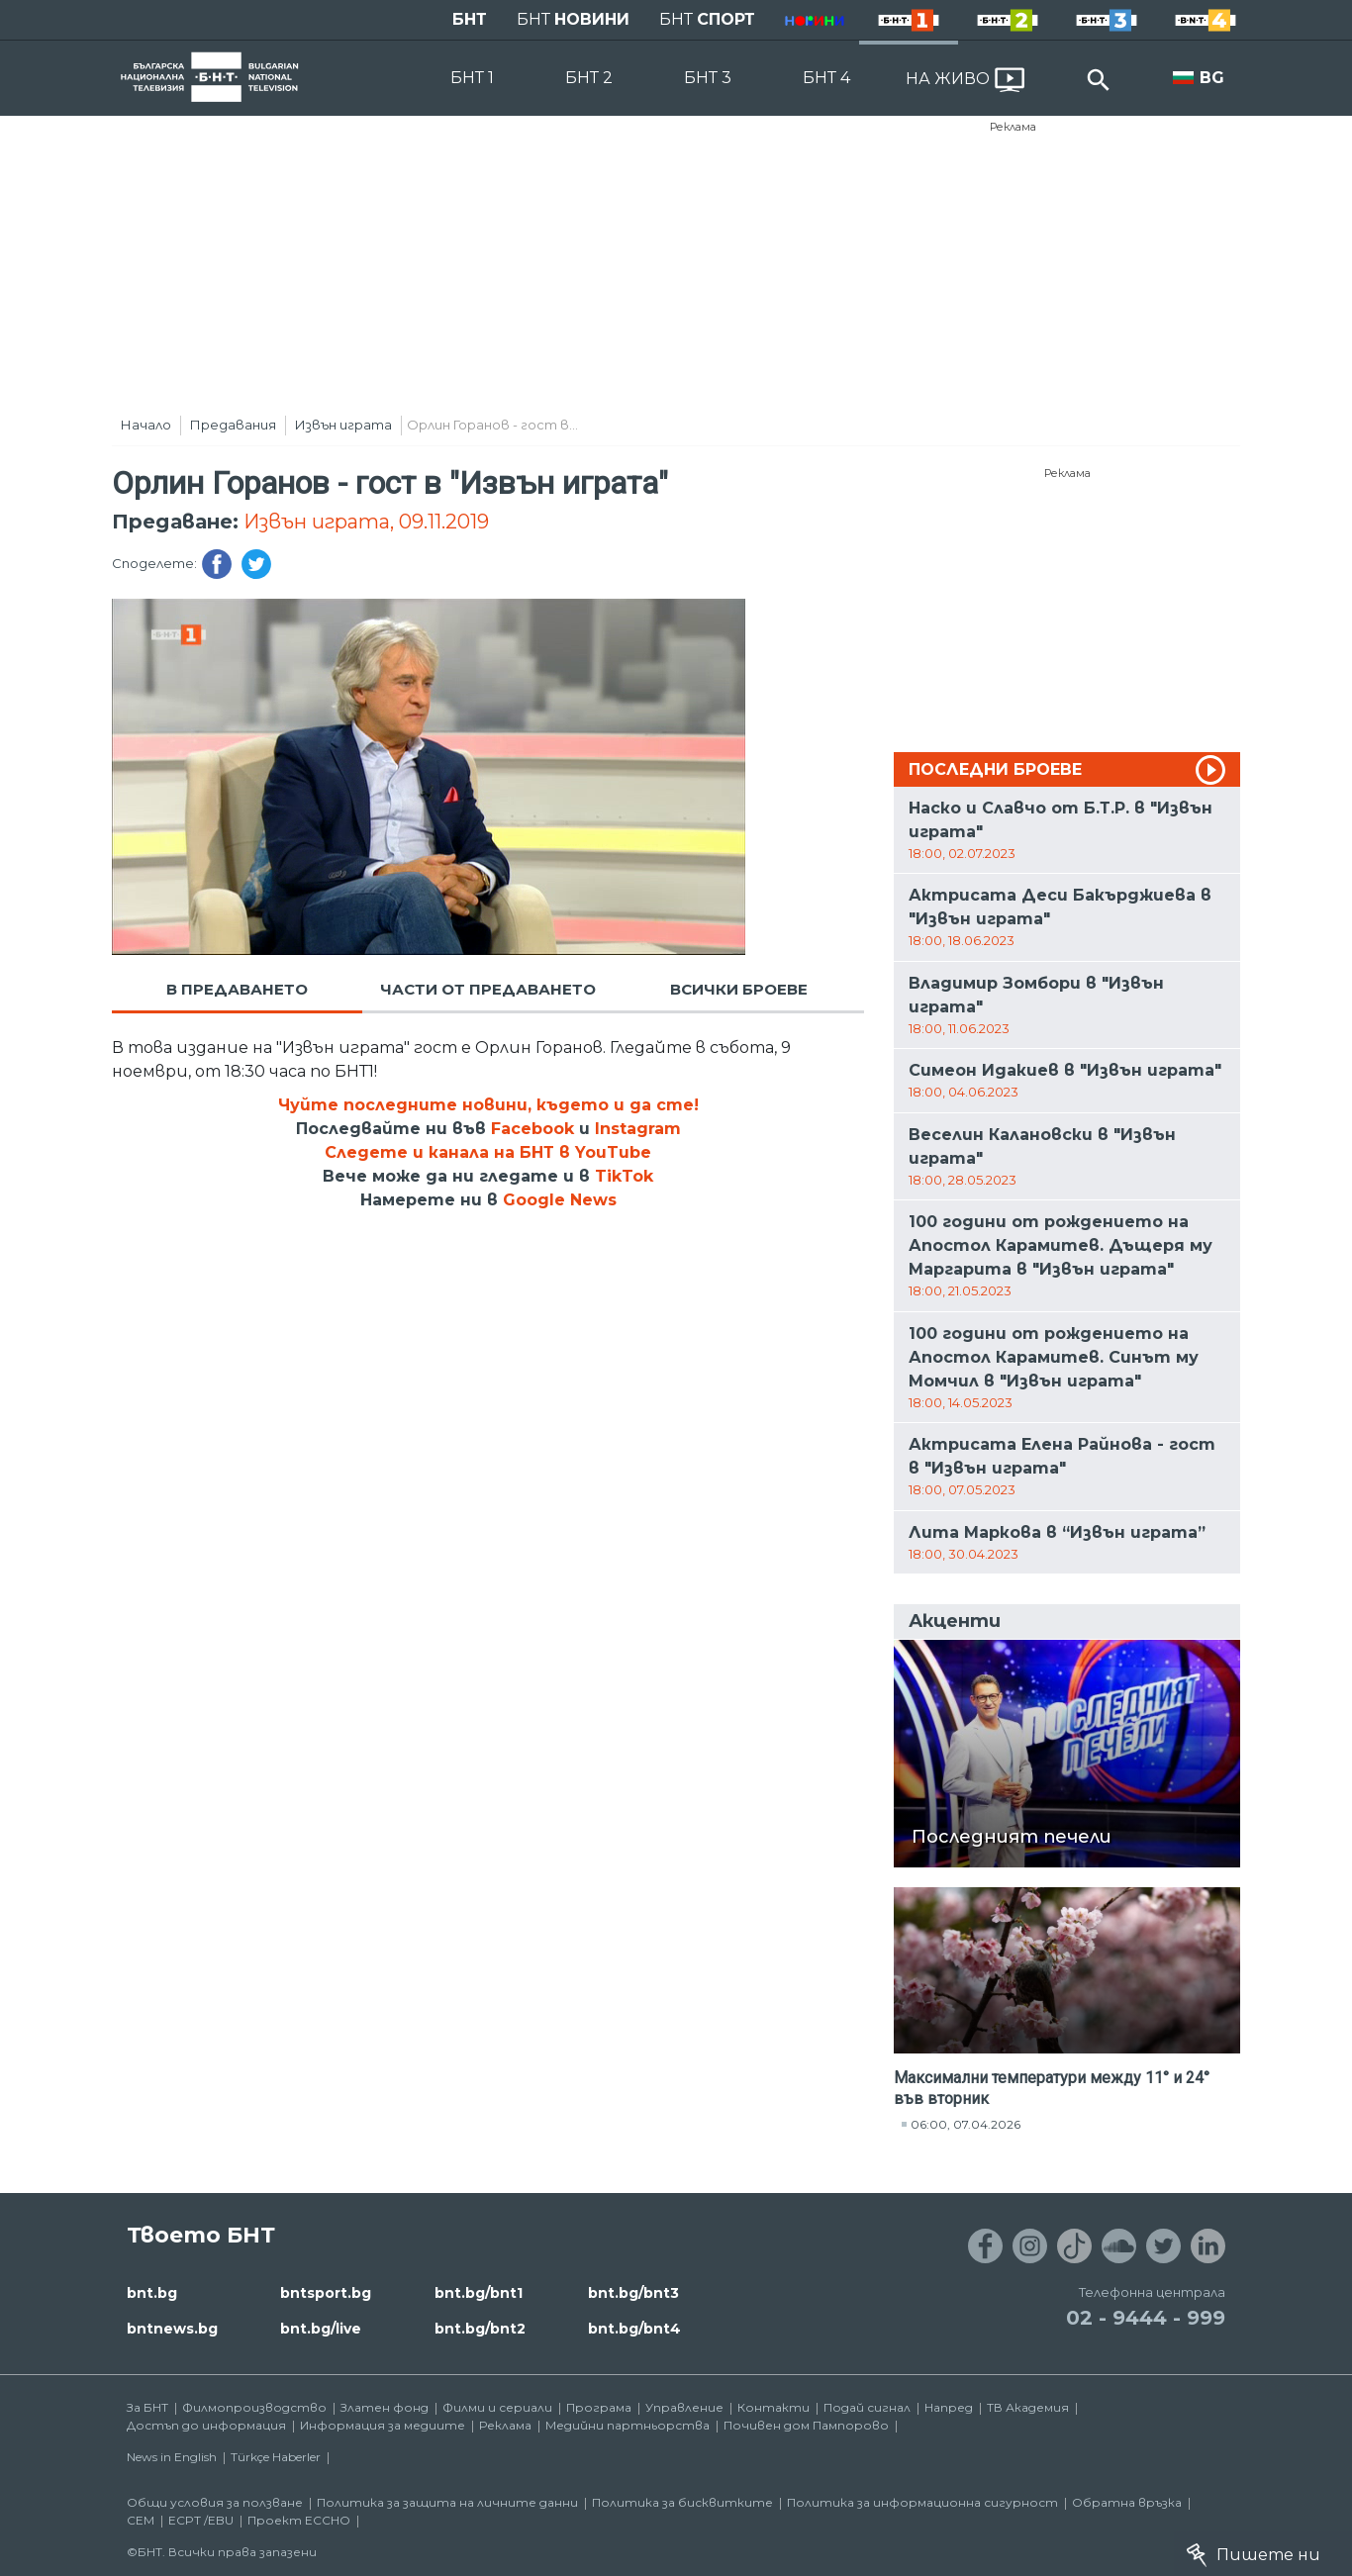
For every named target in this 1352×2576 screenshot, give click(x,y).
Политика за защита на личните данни (447, 2502)
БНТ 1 (472, 77)
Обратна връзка (1127, 2502)
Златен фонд (384, 2407)
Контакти (773, 2407)
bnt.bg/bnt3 (633, 2293)
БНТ (469, 19)
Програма (598, 2407)
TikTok (624, 1176)
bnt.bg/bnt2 (480, 2328)
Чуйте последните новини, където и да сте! (488, 1105)
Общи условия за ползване (215, 2502)
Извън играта (343, 424)
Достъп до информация (206, 2425)
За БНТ (147, 2407)
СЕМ (140, 2520)
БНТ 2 (589, 77)
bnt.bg (152, 2293)
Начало (146, 424)
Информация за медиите (382, 2425)
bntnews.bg (172, 2328)
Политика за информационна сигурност (922, 2502)
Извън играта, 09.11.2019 (366, 521)
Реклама (1013, 127)
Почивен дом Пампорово (806, 2425)
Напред (948, 2407)
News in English (172, 2456)
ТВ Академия (1028, 2407)
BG (1212, 77)
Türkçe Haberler (276, 2456)
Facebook (532, 1128)
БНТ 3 (707, 77)
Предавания (233, 424)
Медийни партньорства (627, 2425)
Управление (684, 2407)
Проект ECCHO (298, 2520)
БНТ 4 (826, 77)
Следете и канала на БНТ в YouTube (488, 1152)
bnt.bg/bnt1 (479, 2293)
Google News (560, 1200)
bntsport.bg (325, 2293)
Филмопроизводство (254, 2407)
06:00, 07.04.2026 (965, 2124)
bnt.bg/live (320, 2328)
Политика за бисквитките (682, 2502)
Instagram (638, 1128)
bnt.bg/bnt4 (634, 2328)
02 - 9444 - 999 (1145, 2318)
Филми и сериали (497, 2407)
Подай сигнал (867, 2407)
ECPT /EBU (201, 2520)
